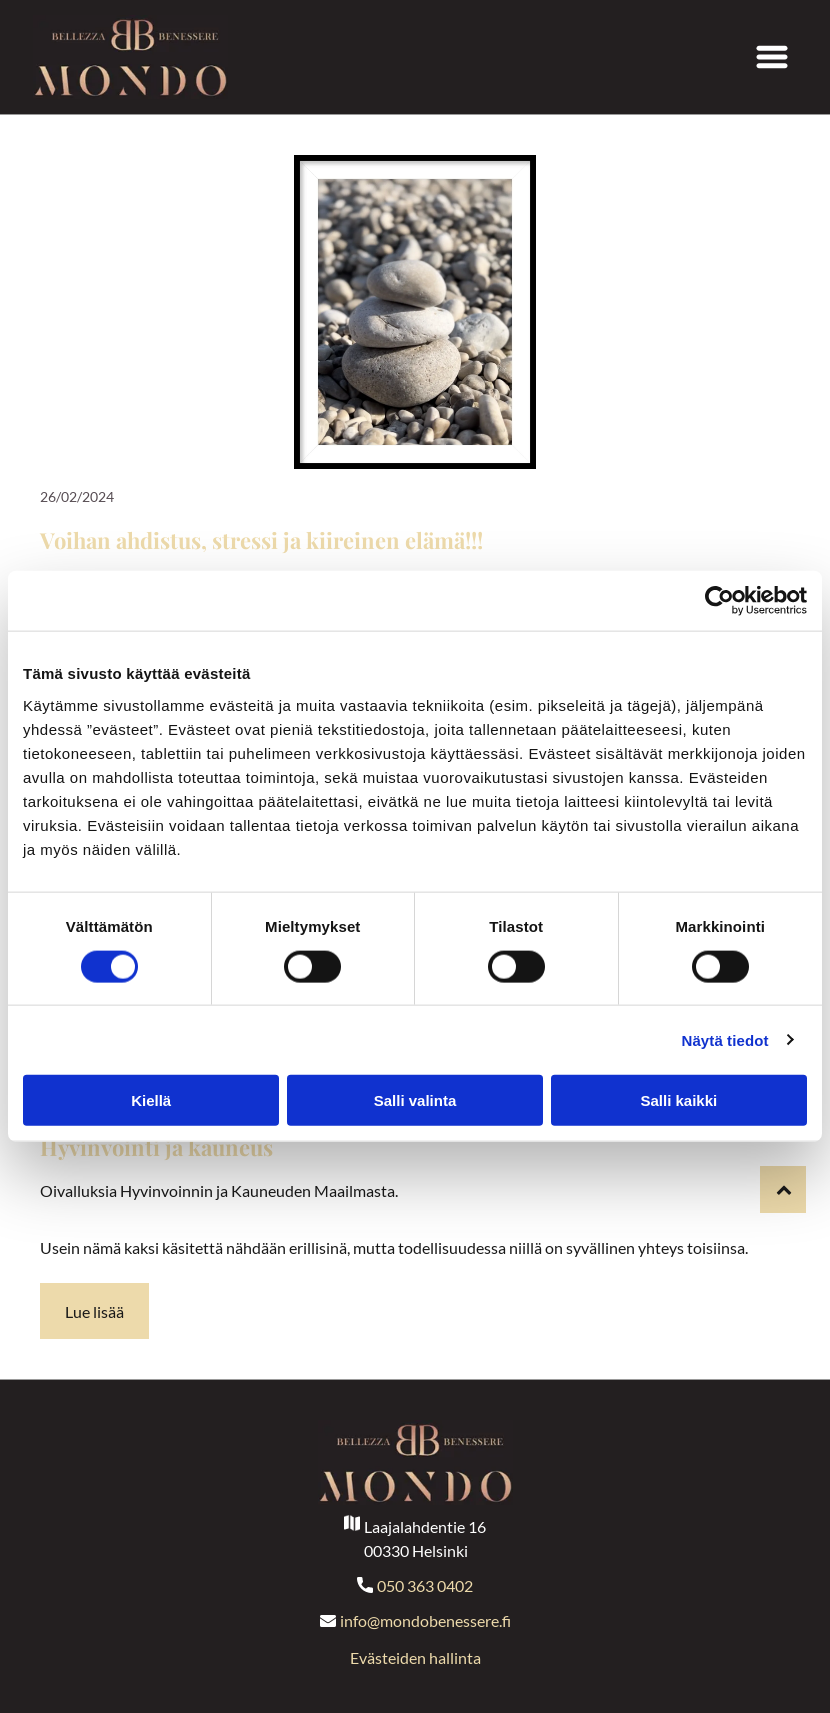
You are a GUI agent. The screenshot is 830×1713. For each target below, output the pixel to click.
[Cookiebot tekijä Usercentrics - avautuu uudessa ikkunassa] (719, 601)
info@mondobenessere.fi (425, 1620)
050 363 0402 (425, 1585)
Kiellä (151, 1100)
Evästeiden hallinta (415, 1657)
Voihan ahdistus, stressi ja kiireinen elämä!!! (261, 540)
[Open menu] (772, 57)
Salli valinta (415, 1100)
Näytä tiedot (725, 1039)
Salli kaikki (678, 1100)
